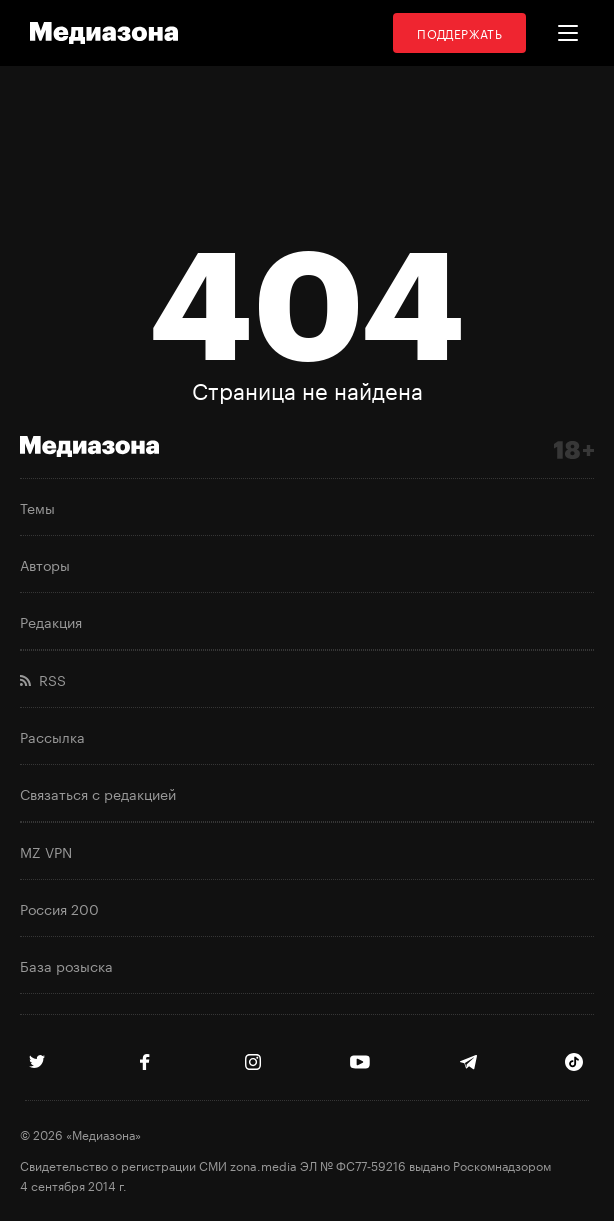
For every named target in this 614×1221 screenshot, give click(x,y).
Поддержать (459, 32)
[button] (568, 33)
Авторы (45, 564)
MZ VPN (46, 851)
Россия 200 (59, 908)
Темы (37, 507)
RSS (43, 679)
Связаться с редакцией (98, 793)
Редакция (51, 621)
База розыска (66, 965)
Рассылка (52, 736)
